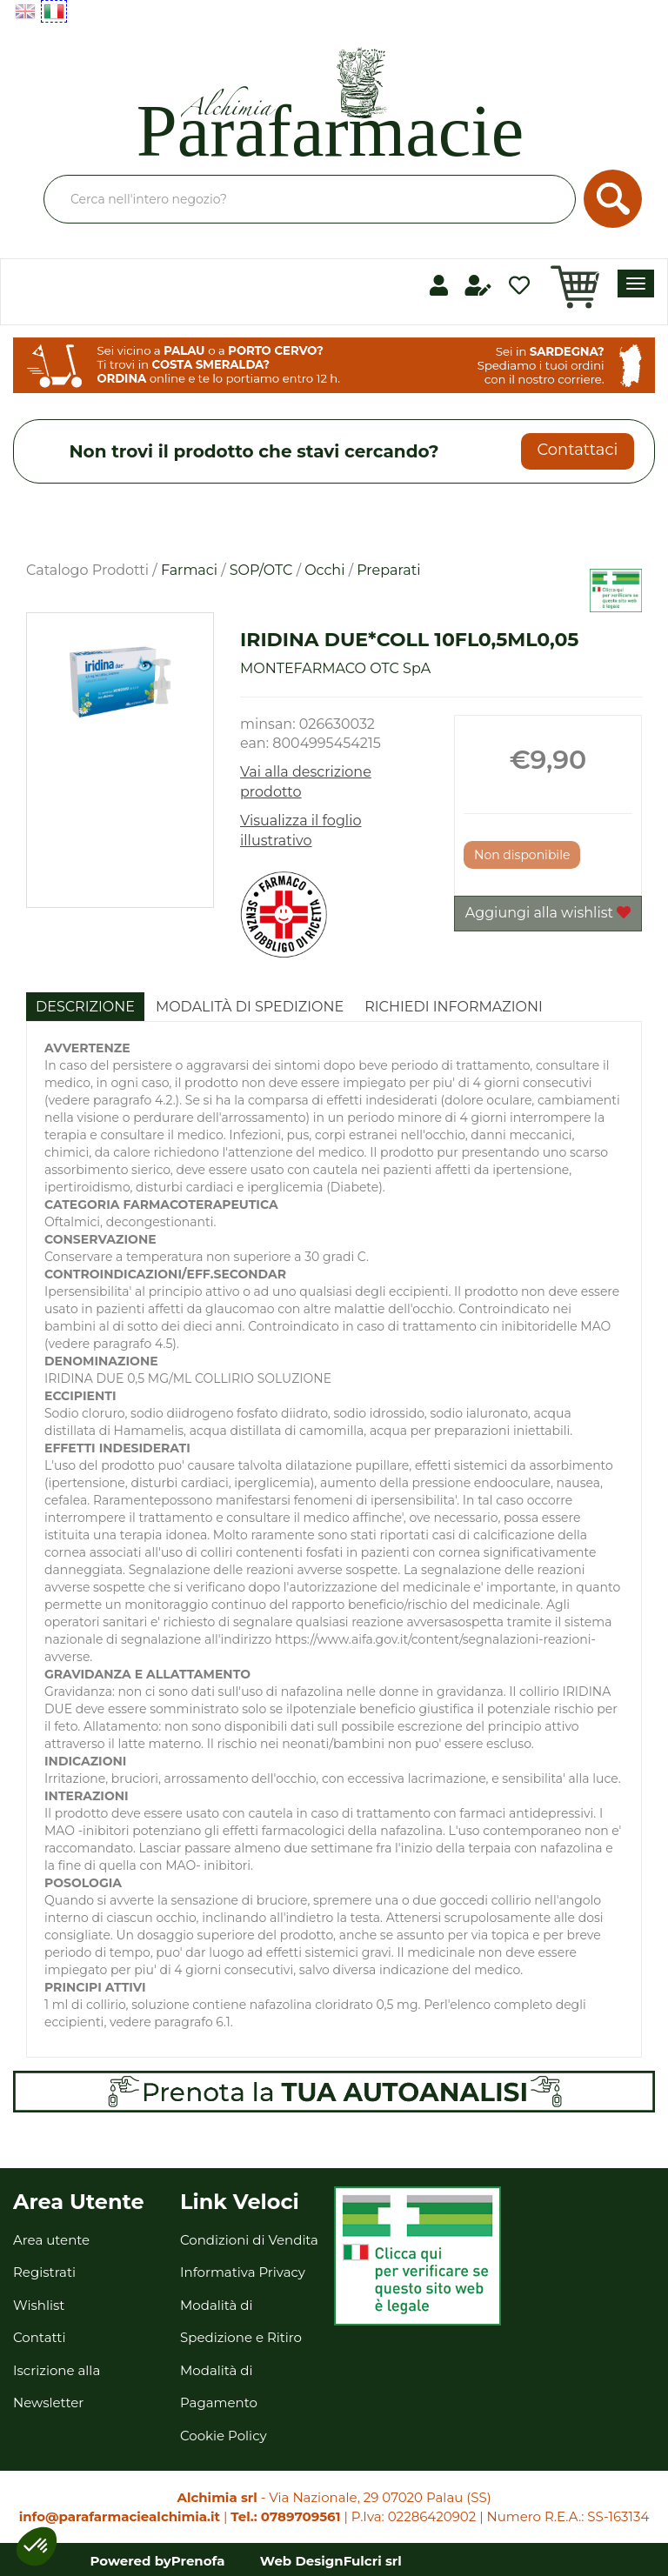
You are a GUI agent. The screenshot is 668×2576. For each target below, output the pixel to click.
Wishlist (38, 2305)
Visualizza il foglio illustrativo (301, 830)
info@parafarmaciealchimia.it (119, 2516)
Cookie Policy (223, 2435)
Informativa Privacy (242, 2272)
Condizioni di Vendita (249, 2240)
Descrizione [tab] (85, 1006)
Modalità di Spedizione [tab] (250, 1006)
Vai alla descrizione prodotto (305, 782)
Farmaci (189, 570)
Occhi (324, 570)
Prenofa (198, 2561)
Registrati (44, 2272)
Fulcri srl (373, 2561)
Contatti (39, 2337)
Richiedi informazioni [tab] (453, 1006)
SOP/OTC (261, 570)
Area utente (51, 2240)
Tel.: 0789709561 (285, 2516)
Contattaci (577, 449)
